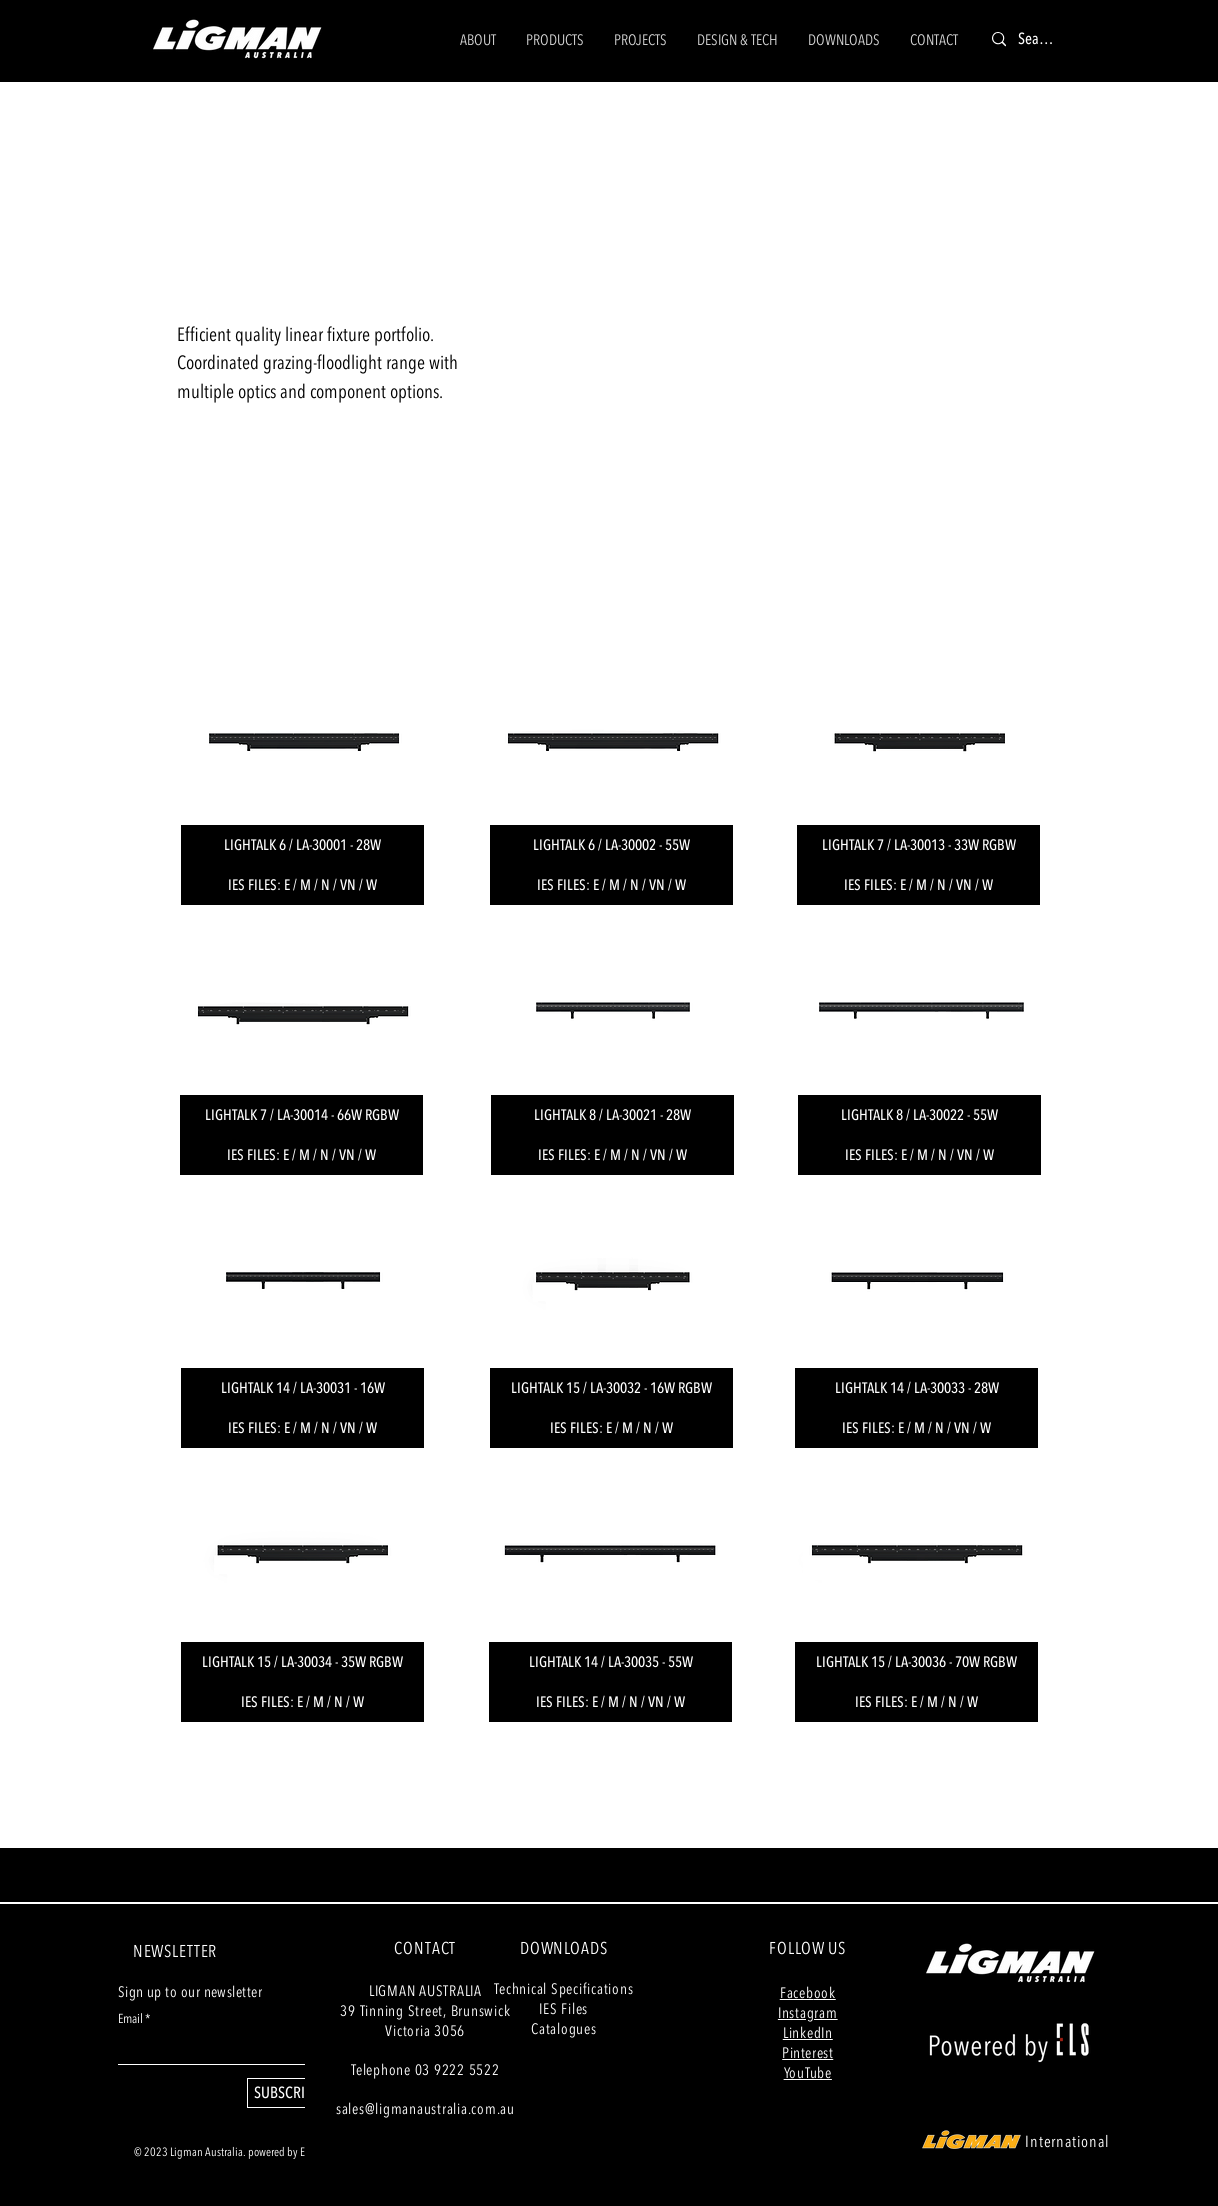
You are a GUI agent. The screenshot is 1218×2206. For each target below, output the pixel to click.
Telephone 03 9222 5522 (425, 2070)
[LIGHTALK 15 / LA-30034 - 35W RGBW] (302, 1662)
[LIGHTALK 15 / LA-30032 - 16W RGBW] (611, 1388)
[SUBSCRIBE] (287, 2093)
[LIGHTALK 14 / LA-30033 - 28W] (916, 1388)
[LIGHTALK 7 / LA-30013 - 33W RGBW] (918, 845)
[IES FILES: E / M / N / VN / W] (302, 885)
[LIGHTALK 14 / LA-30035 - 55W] (610, 1662)
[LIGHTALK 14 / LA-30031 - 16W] (302, 1388)
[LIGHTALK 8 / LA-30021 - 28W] (612, 1115)
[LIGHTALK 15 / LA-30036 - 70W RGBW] (916, 1662)
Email (130, 2019)
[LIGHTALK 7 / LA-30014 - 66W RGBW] (301, 1115)
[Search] (1037, 39)
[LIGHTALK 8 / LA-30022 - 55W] (919, 1115)
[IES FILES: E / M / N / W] (302, 1702)
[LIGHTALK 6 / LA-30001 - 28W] (302, 845)
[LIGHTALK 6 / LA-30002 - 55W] (611, 845)
